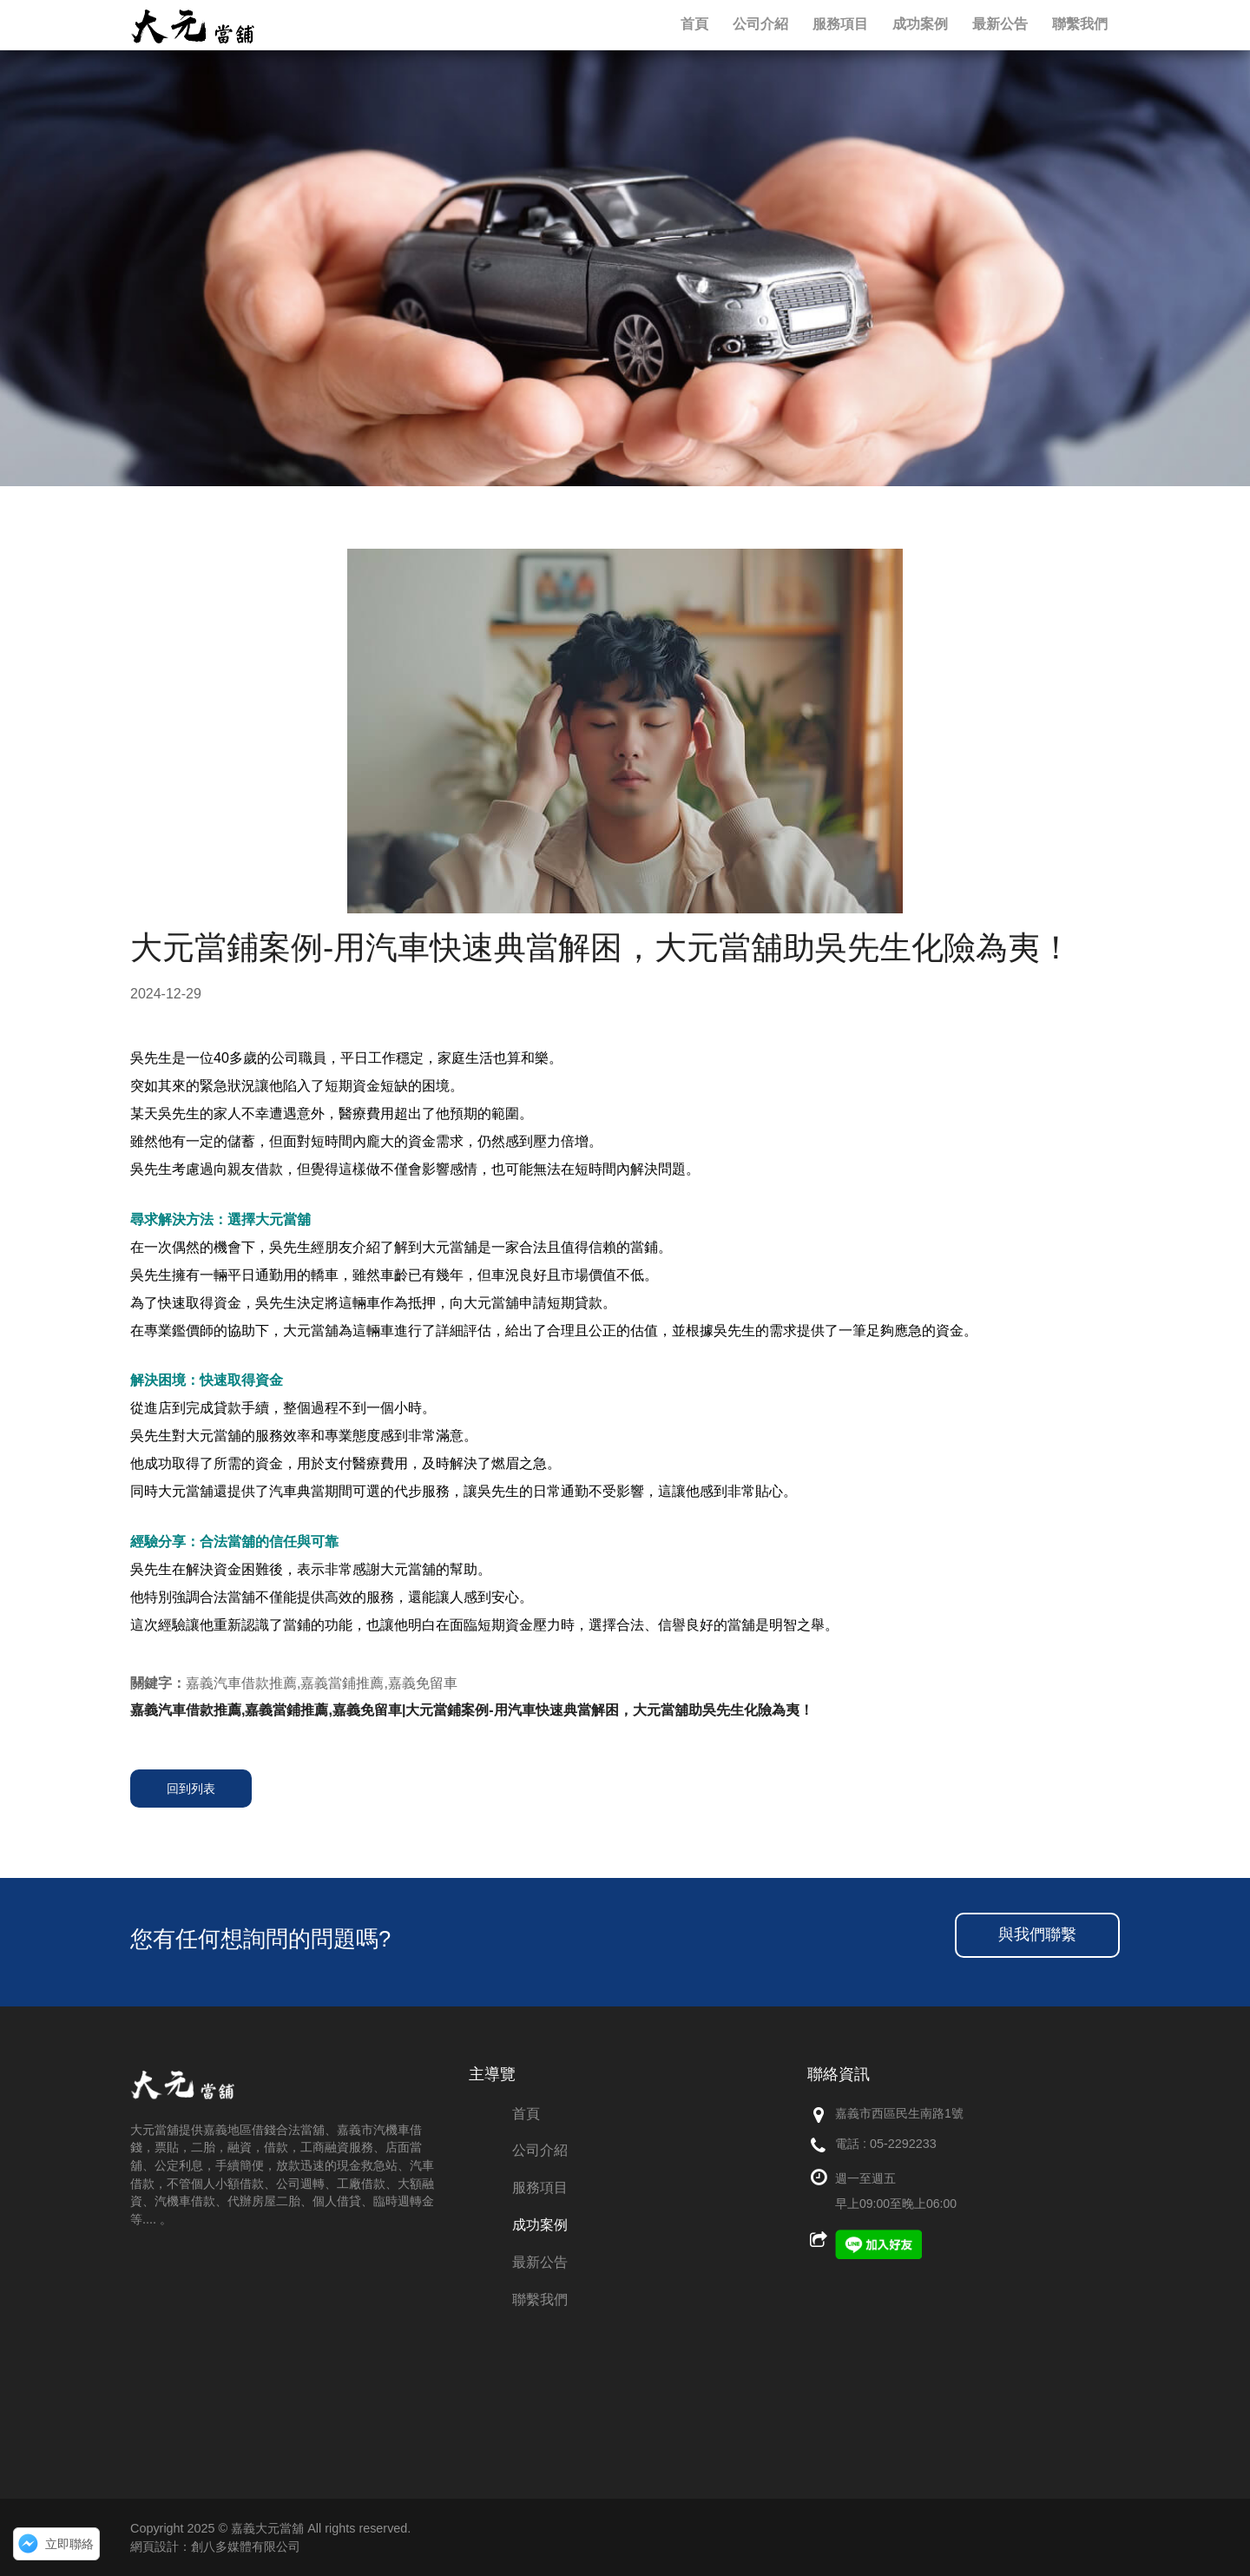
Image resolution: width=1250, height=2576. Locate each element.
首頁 (526, 2113)
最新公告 (540, 2262)
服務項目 (540, 2187)
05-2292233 (903, 2144)
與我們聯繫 (1037, 1934)
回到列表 (191, 1788)
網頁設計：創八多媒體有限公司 (215, 2546)
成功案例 (540, 2224)
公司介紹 (540, 2150)
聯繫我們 (540, 2299)
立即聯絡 (69, 2544)
